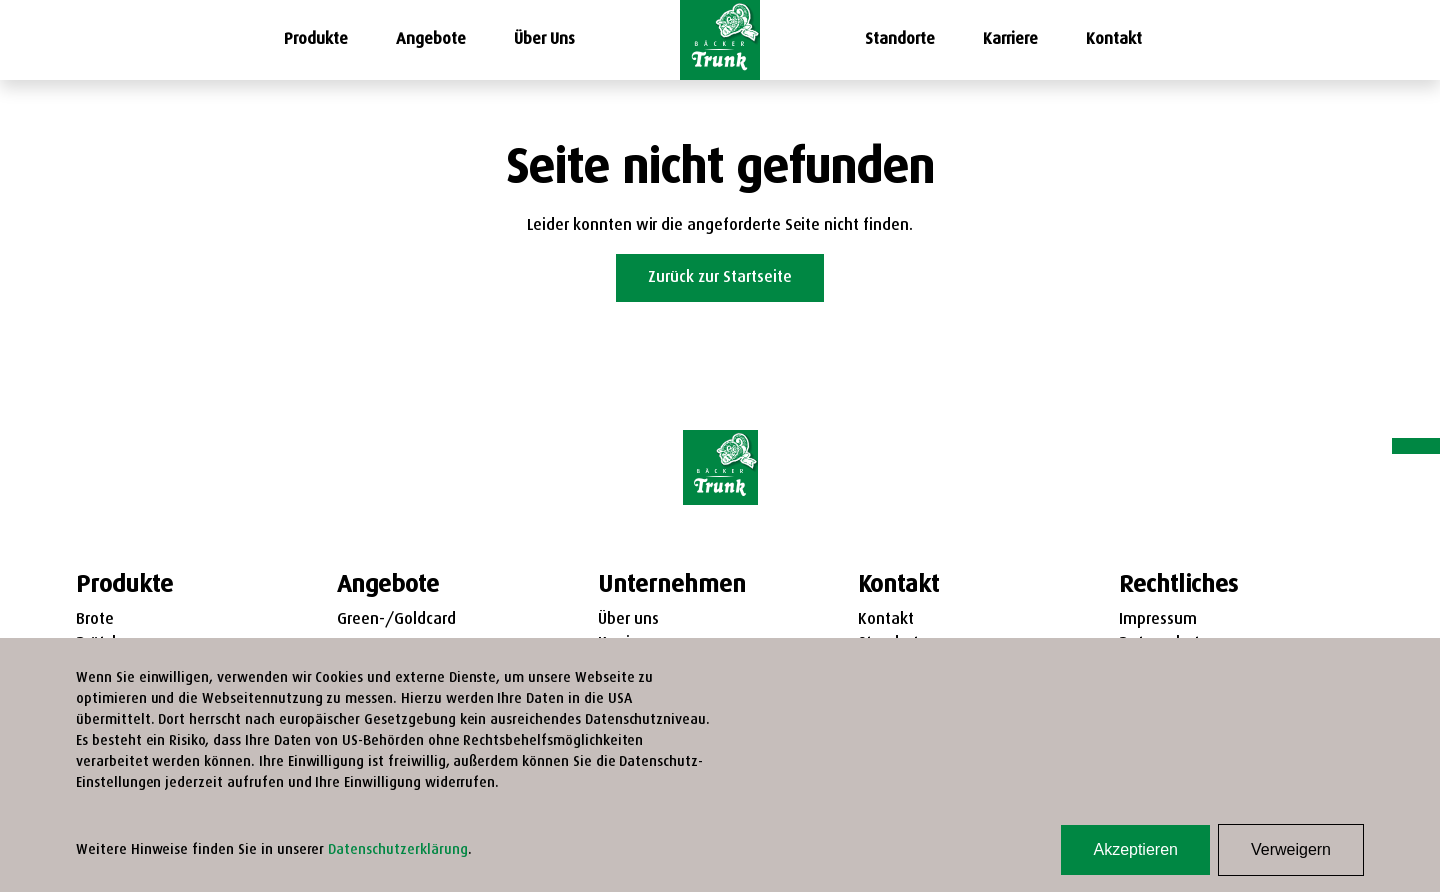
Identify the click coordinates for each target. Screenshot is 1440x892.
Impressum (1158, 620)
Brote (95, 620)
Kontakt (1114, 40)
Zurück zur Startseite (720, 278)
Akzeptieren (1135, 849)
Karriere (1010, 40)
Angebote (431, 40)
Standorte (900, 40)
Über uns (628, 620)
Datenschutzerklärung (397, 850)
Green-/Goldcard (396, 620)
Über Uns (544, 40)
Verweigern (1291, 849)
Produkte (316, 40)
